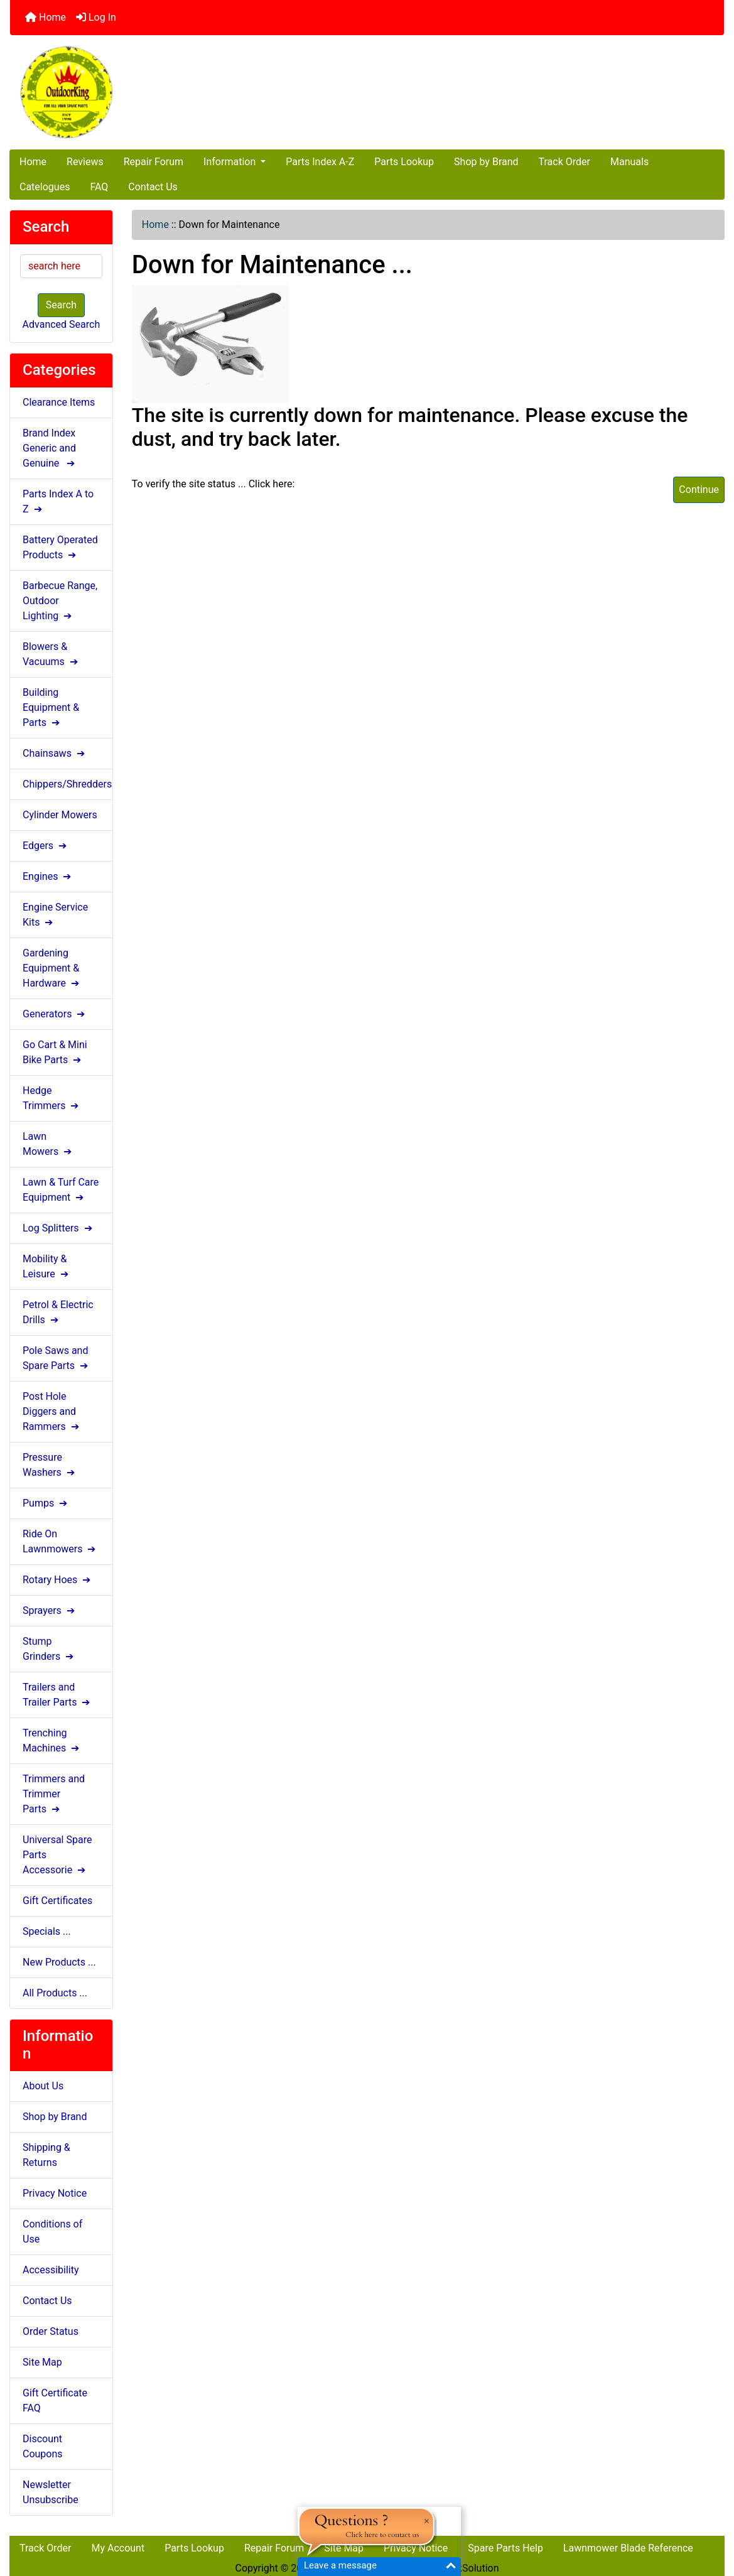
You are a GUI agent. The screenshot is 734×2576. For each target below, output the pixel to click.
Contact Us (153, 187)
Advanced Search (61, 324)
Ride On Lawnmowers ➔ (60, 1541)
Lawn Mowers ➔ (48, 1143)
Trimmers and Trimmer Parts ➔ (54, 1794)
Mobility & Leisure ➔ (47, 1266)
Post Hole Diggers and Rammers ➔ (52, 1411)
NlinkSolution (469, 2568)
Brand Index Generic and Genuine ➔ (50, 448)
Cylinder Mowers (60, 815)
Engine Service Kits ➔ (55, 914)
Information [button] (230, 162)
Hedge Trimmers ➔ (52, 1098)
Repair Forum (153, 162)
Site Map (42, 2362)
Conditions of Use (52, 2231)
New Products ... (59, 1962)
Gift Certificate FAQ (55, 2400)
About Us (43, 2086)
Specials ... (47, 1931)
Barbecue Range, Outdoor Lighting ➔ (60, 601)
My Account (117, 2548)
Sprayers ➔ (50, 1610)
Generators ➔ (55, 1014)
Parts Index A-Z (320, 162)
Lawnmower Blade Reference (628, 2548)
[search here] (61, 266)
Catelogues (44, 187)
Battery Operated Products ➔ (60, 547)
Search (61, 305)
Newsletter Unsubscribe (50, 2492)
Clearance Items (59, 402)
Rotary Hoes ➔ (58, 1580)
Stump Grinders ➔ (49, 1648)
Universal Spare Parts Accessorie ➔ (57, 1855)
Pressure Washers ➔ (50, 1464)
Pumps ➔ (46, 1503)
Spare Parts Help (505, 2548)
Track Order (564, 162)
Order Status (50, 2331)
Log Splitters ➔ (59, 1228)
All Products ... (55, 1993)
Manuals (629, 162)
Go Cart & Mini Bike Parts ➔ (55, 1052)
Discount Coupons (43, 2446)
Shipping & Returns (46, 2154)
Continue (699, 489)
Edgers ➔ (46, 846)
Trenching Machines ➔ (52, 1740)
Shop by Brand (486, 162)
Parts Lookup (404, 162)
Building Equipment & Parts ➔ (51, 707)
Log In (96, 17)
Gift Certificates (57, 1901)
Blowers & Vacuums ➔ (51, 654)
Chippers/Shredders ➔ (67, 784)
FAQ (99, 187)
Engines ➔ (48, 876)
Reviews (85, 162)
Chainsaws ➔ (55, 753)
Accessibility (51, 2270)
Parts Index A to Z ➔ (58, 501)
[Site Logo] (129, 92)
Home (45, 17)
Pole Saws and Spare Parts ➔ (56, 1358)
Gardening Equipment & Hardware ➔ (52, 968)
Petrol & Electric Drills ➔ (58, 1312)
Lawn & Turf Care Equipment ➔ (61, 1189)
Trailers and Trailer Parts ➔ (57, 1694)
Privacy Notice (55, 2193)
